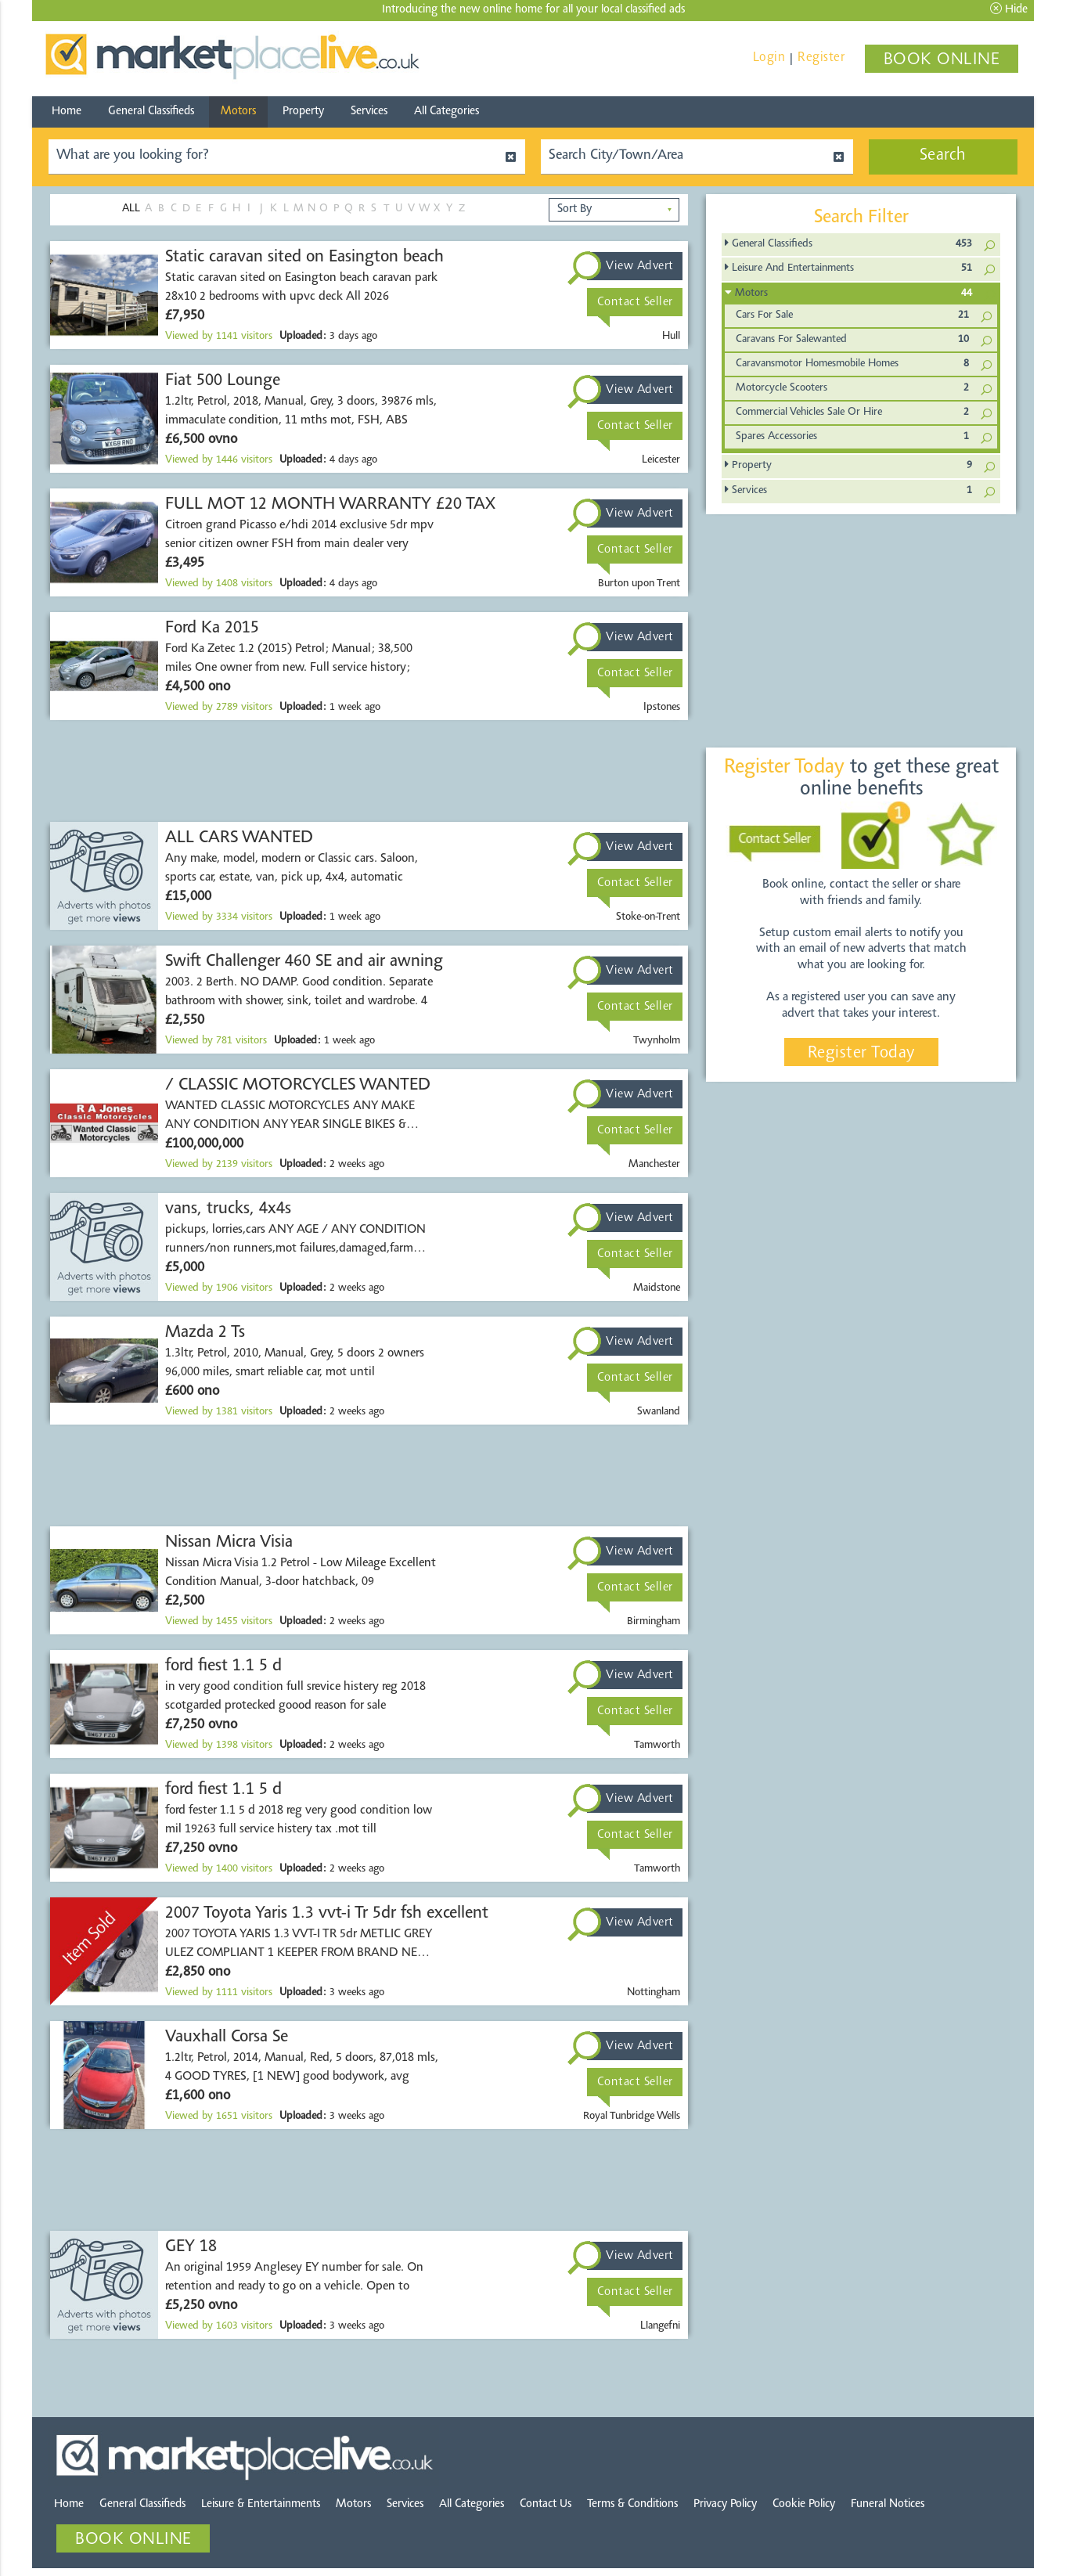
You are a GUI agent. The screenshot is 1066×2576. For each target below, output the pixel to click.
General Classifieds (151, 111)
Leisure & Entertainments (260, 2504)
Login (769, 57)
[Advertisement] (369, 771)
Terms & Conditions (632, 2504)
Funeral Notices (887, 2504)
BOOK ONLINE (942, 60)
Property (303, 111)
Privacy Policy (725, 2504)
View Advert (640, 266)
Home (66, 111)
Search (943, 155)
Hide (1009, 9)
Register (821, 57)
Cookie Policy (803, 2504)
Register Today (861, 1053)
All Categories (446, 111)
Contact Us (545, 2504)
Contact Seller (635, 302)
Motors (238, 111)
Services (369, 111)
